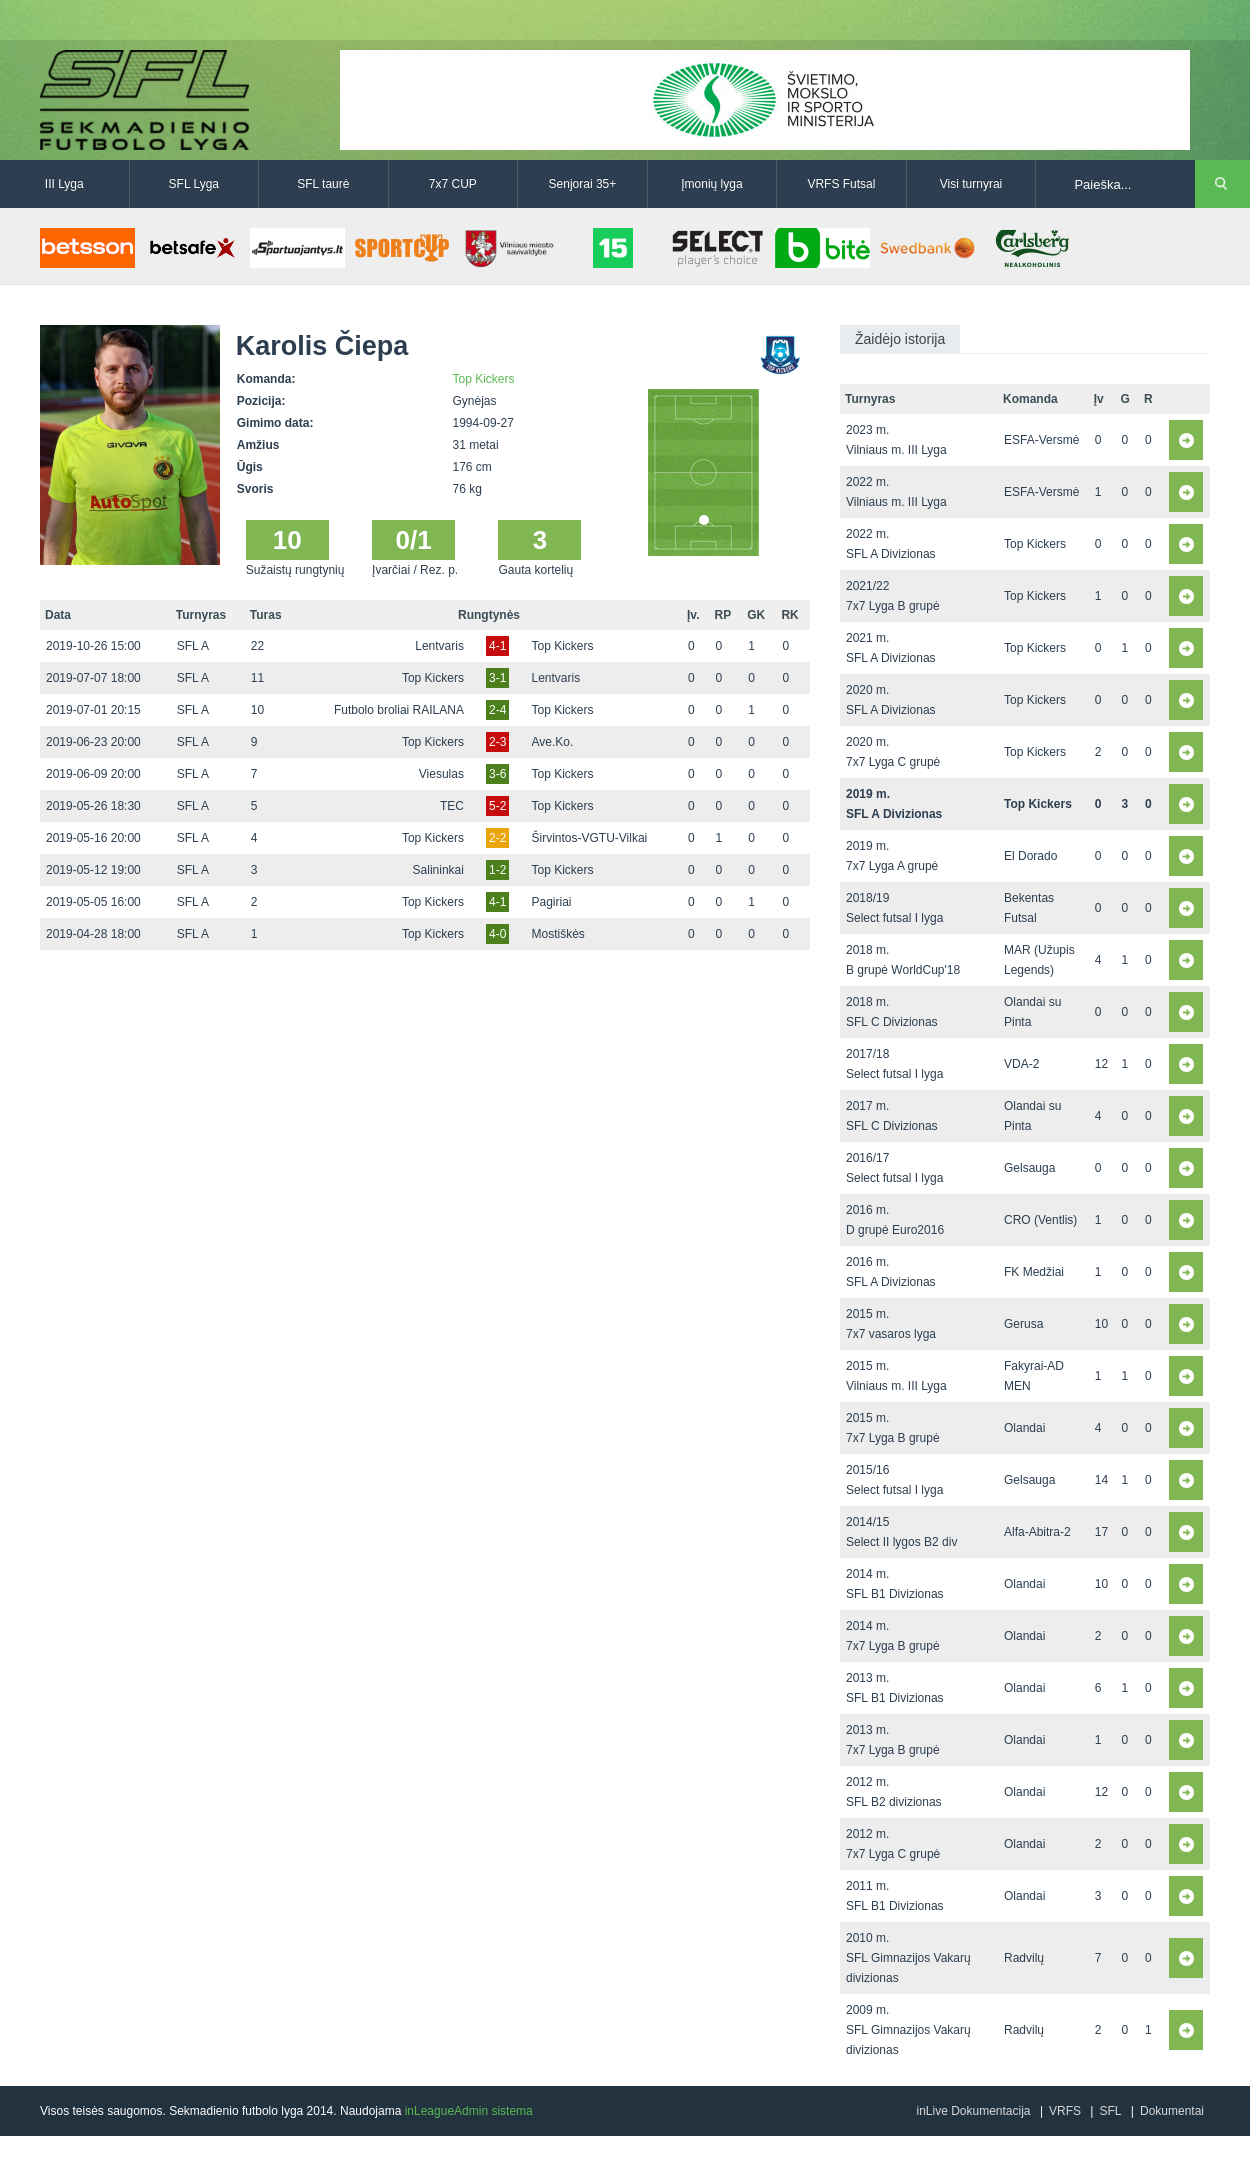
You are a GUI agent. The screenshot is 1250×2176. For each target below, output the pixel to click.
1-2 (497, 870)
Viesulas (441, 774)
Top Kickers (484, 379)
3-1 (497, 678)
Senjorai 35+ (583, 184)
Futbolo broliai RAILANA (399, 710)
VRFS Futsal (841, 184)
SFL (1110, 2111)
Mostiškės (557, 934)
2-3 (497, 742)
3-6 (497, 774)
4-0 (497, 934)
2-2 (497, 838)
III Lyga (64, 184)
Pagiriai (551, 902)
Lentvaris (439, 646)
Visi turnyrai (971, 184)
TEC (452, 806)
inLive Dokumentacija (973, 2111)
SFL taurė (323, 184)
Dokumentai (1172, 2111)
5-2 (497, 806)
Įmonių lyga (711, 184)
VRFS (1065, 2111)
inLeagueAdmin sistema (469, 2111)
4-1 (497, 646)
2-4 (497, 710)
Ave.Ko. (552, 742)
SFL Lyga (194, 184)
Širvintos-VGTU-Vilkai (589, 838)
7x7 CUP (453, 184)
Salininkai (438, 870)
